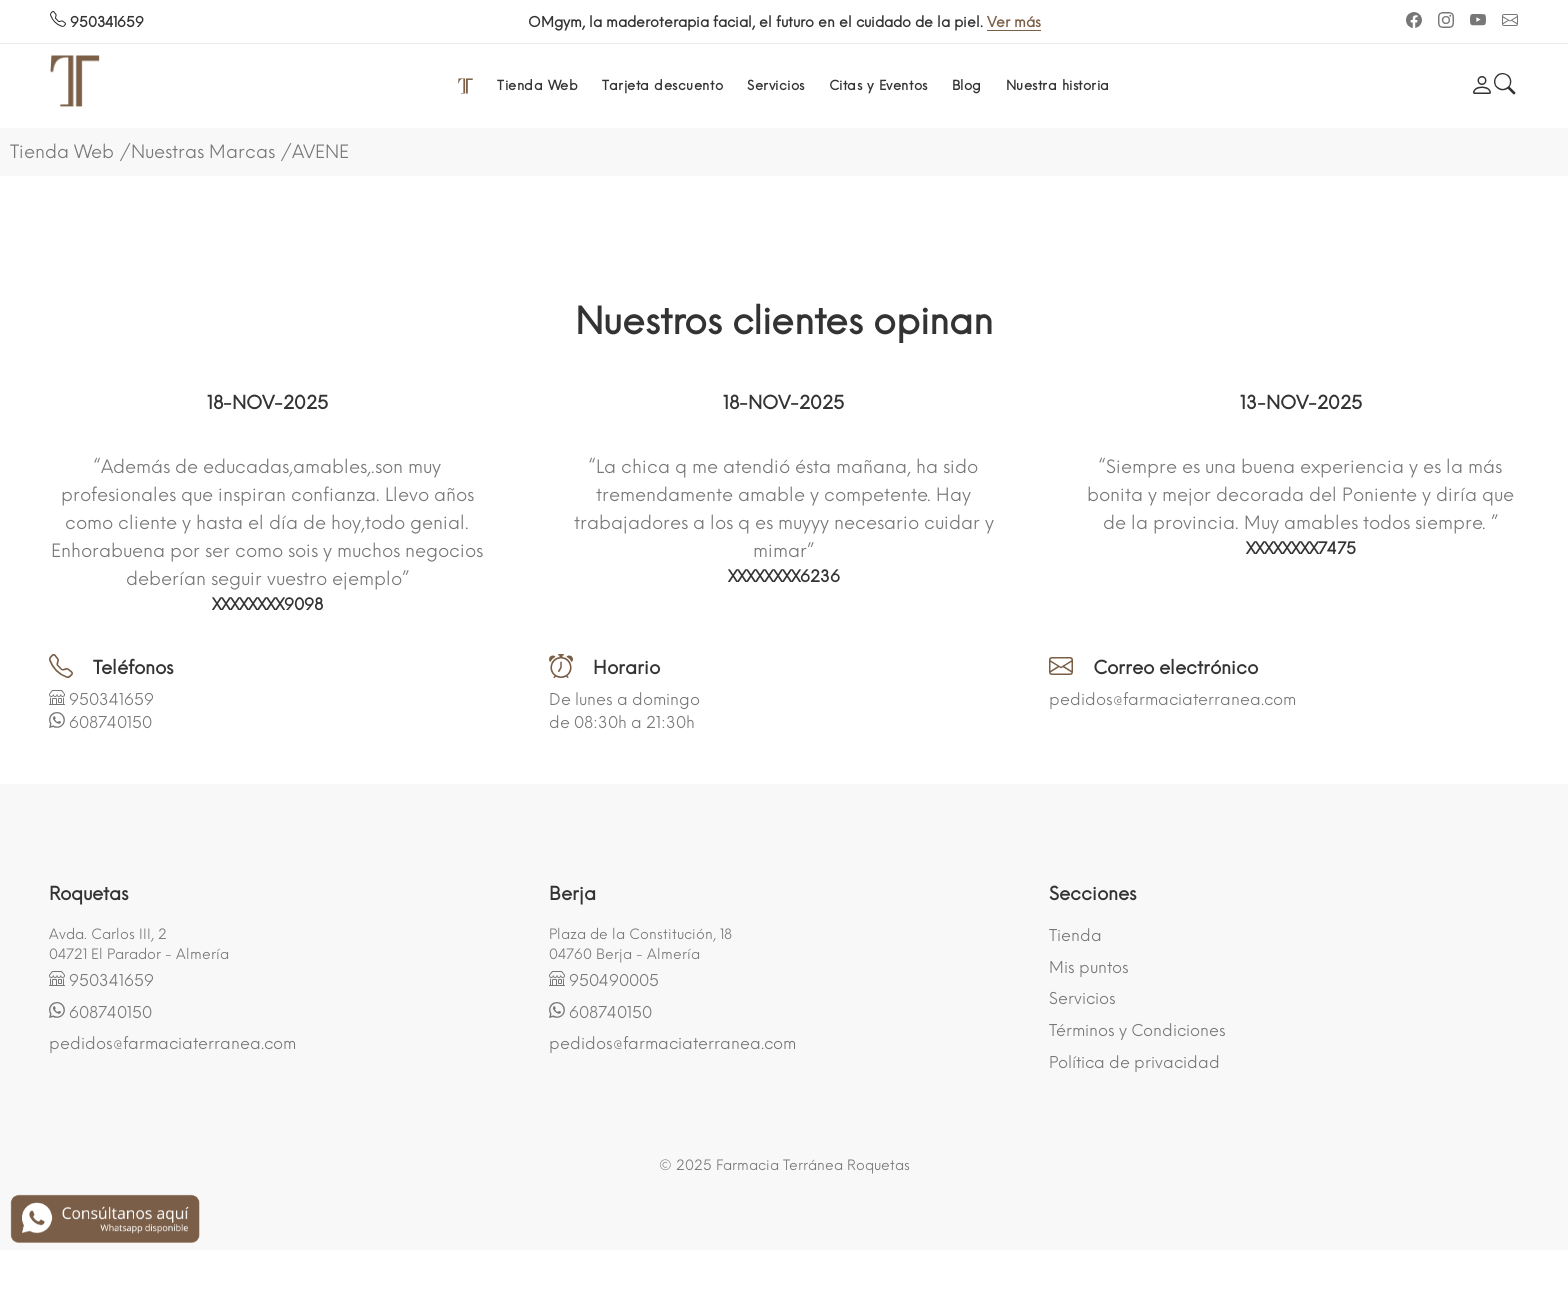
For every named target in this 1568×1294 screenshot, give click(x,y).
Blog (967, 85)
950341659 (97, 22)
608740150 (110, 722)
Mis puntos (1089, 967)
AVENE (320, 152)
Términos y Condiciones (1137, 1030)
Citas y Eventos (878, 85)
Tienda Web (537, 85)
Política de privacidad (1134, 1062)
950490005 (614, 980)
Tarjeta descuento (662, 85)
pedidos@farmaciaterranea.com (1172, 699)
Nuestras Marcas (203, 152)
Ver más (1057, 22)
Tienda (1075, 935)
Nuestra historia (1058, 85)
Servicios (776, 85)
